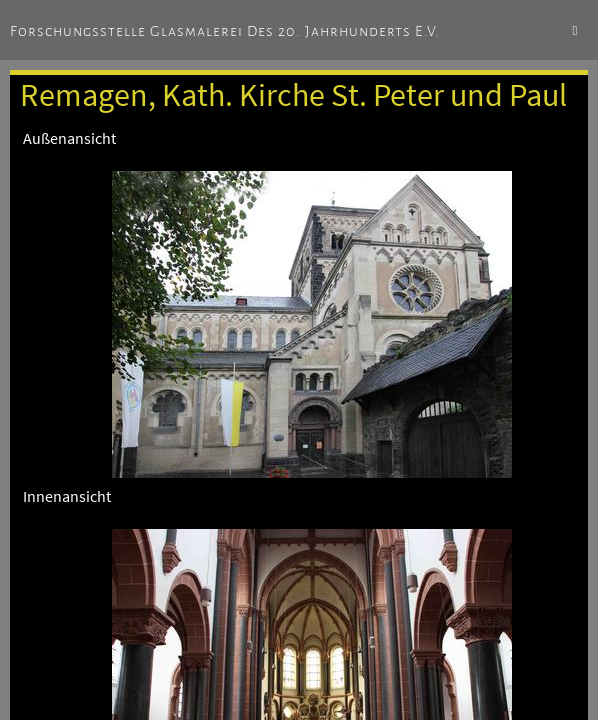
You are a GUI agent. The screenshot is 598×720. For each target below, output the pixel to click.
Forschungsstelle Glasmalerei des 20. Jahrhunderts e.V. (225, 31)
